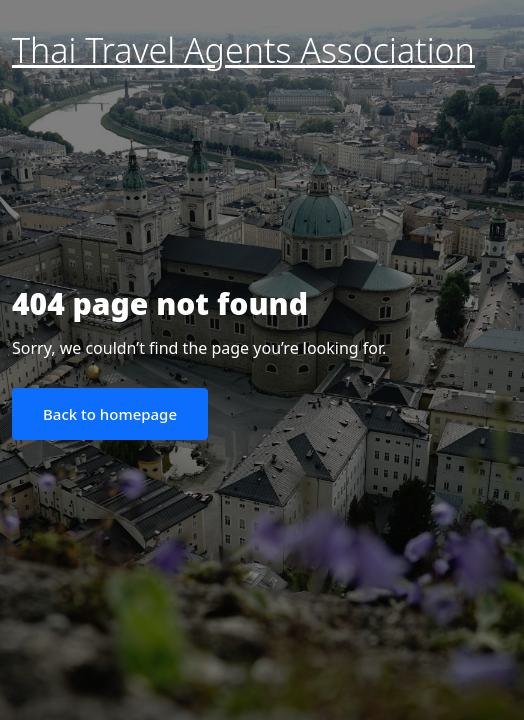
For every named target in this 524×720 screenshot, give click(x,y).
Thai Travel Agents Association (243, 50)
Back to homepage (110, 414)
